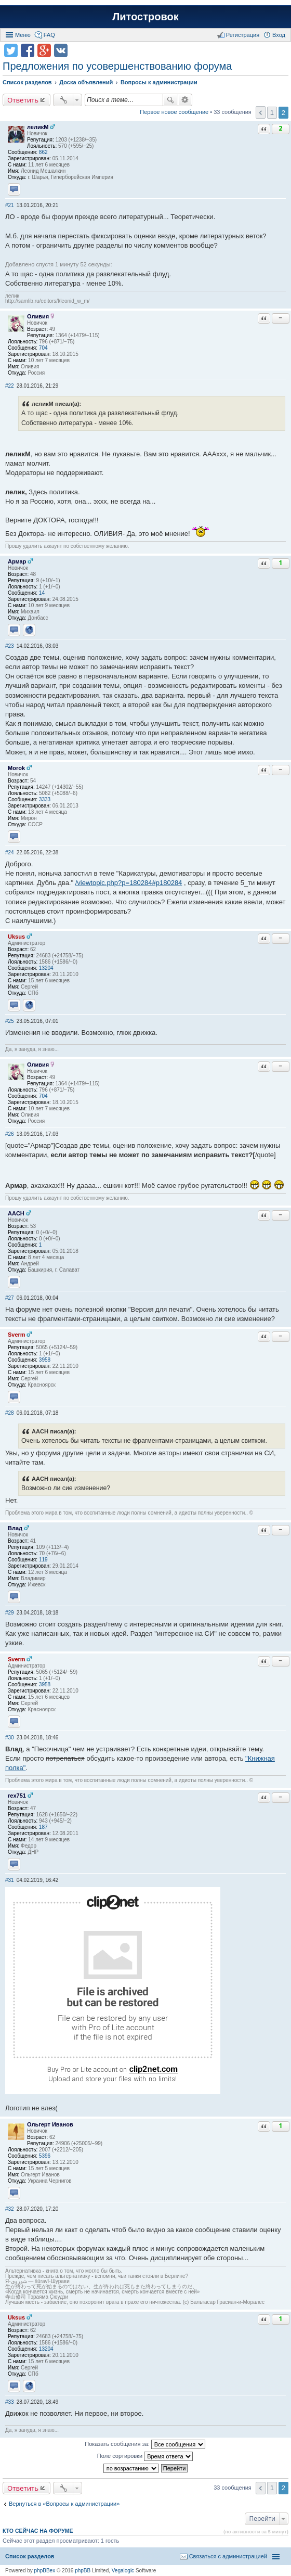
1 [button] (272, 113)
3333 (44, 799)
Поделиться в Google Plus (44, 50)
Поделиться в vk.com (61, 50)
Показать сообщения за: (145, 2444)
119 (43, 1559)
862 (43, 152)
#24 (9, 852)
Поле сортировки (145, 2456)
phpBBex (45, 2570)
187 (43, 1827)
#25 (9, 1021)
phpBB (82, 2570)
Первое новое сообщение (174, 112)
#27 (9, 1298)
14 (42, 593)
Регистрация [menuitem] (242, 35)
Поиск (170, 100)
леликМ (37, 127)
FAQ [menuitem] (49, 35)
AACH (16, 1213)
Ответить (22, 100)
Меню (23, 35)
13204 (46, 968)
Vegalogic (123, 2570)
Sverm (16, 1334)
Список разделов (30, 2556)
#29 (9, 1613)
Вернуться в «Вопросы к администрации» (64, 2504)
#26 (9, 1134)
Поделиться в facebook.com (27, 50)
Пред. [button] (261, 112)
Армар (17, 561)
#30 (9, 1737)
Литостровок (145, 16)
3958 (44, 1360)
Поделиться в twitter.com (11, 50)
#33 (9, 2402)
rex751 (17, 1795)
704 (43, 348)
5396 (44, 2156)
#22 (9, 386)
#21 (9, 205)
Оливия (38, 316)
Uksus (16, 936)
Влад (15, 1528)
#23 (9, 646)
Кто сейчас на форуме (38, 2531)
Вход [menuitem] (278, 35)
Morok (16, 768)
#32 (9, 2209)
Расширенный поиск (185, 100)
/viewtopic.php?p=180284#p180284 (128, 883)
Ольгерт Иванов (50, 2124)
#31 (9, 1880)
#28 (9, 1413)
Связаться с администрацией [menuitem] (228, 2556)
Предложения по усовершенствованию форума (117, 66)
